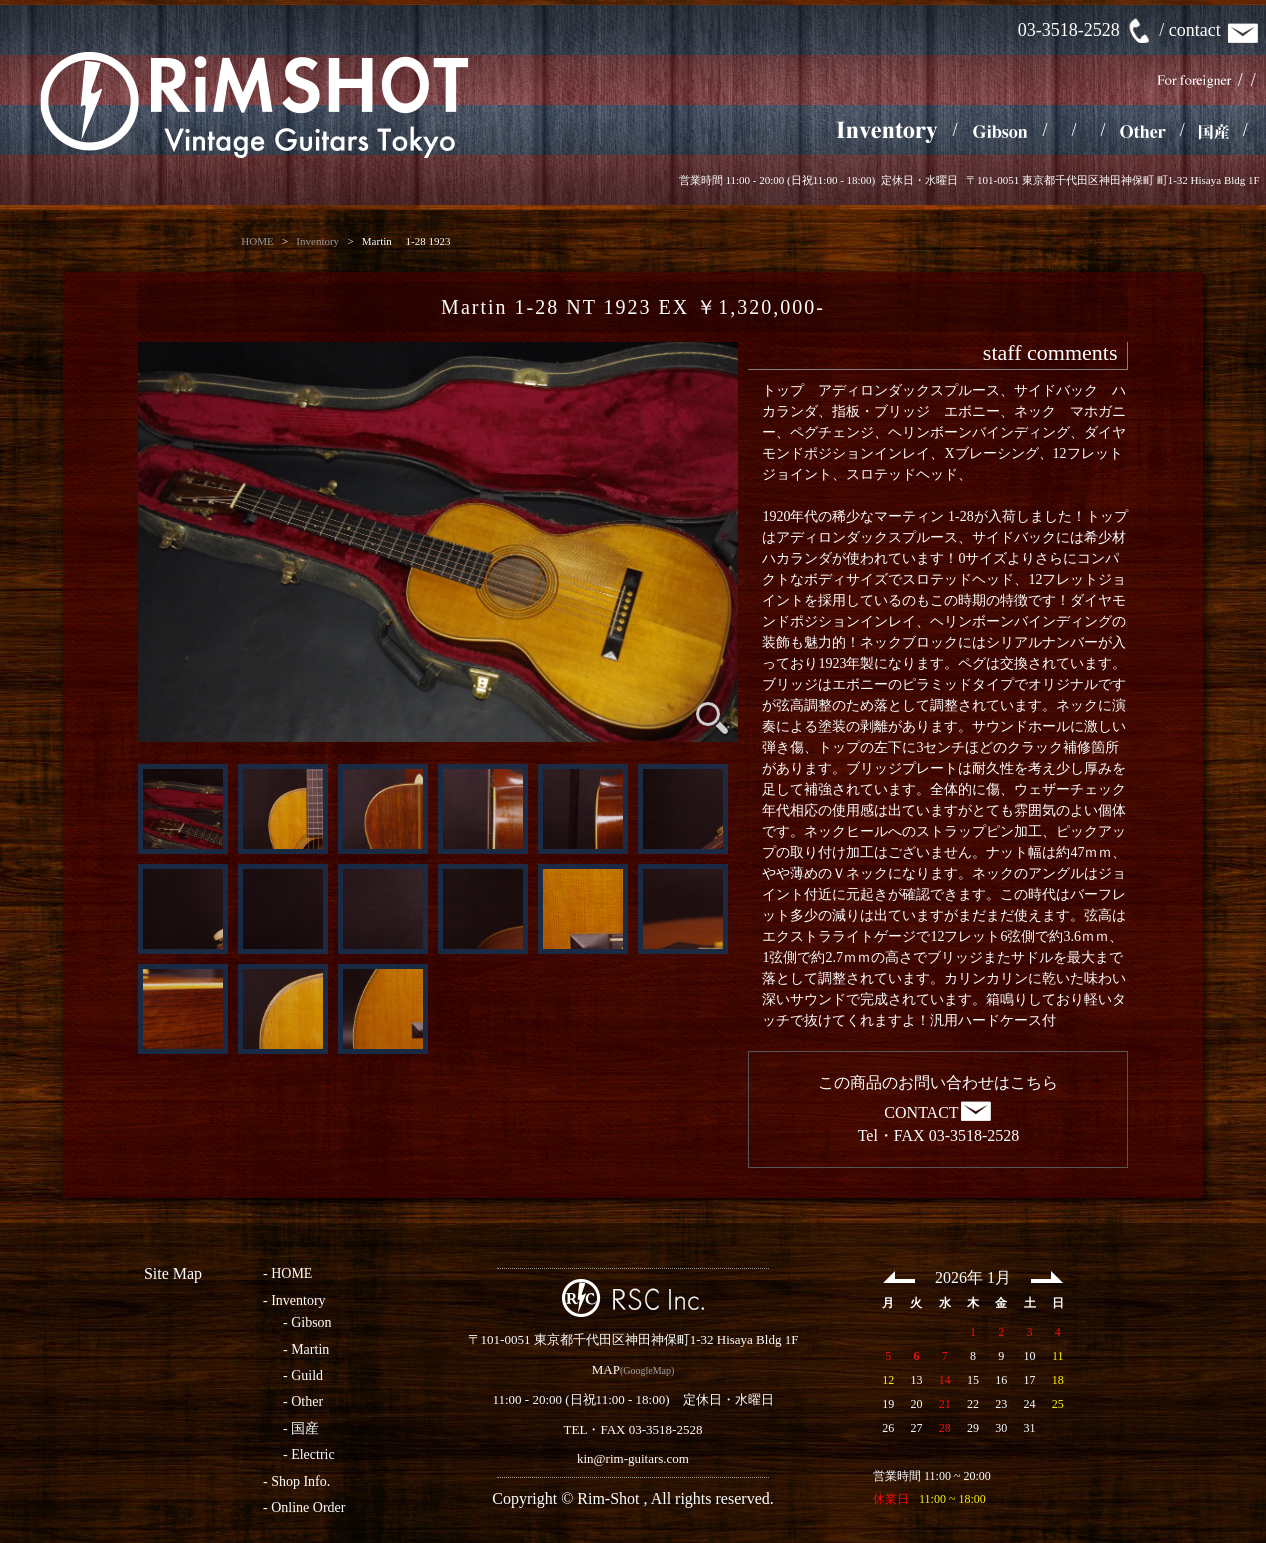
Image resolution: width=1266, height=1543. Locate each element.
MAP (606, 1369)
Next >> (1047, 1277)
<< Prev (899, 1277)
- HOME (287, 1273)
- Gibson (307, 1322)
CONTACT (938, 1112)
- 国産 (301, 1428)
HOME (257, 241)
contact (1214, 30)
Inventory (317, 241)
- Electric (309, 1454)
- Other (303, 1401)
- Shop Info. (296, 1481)
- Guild (303, 1375)
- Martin (306, 1349)
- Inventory (294, 1300)
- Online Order (304, 1507)
